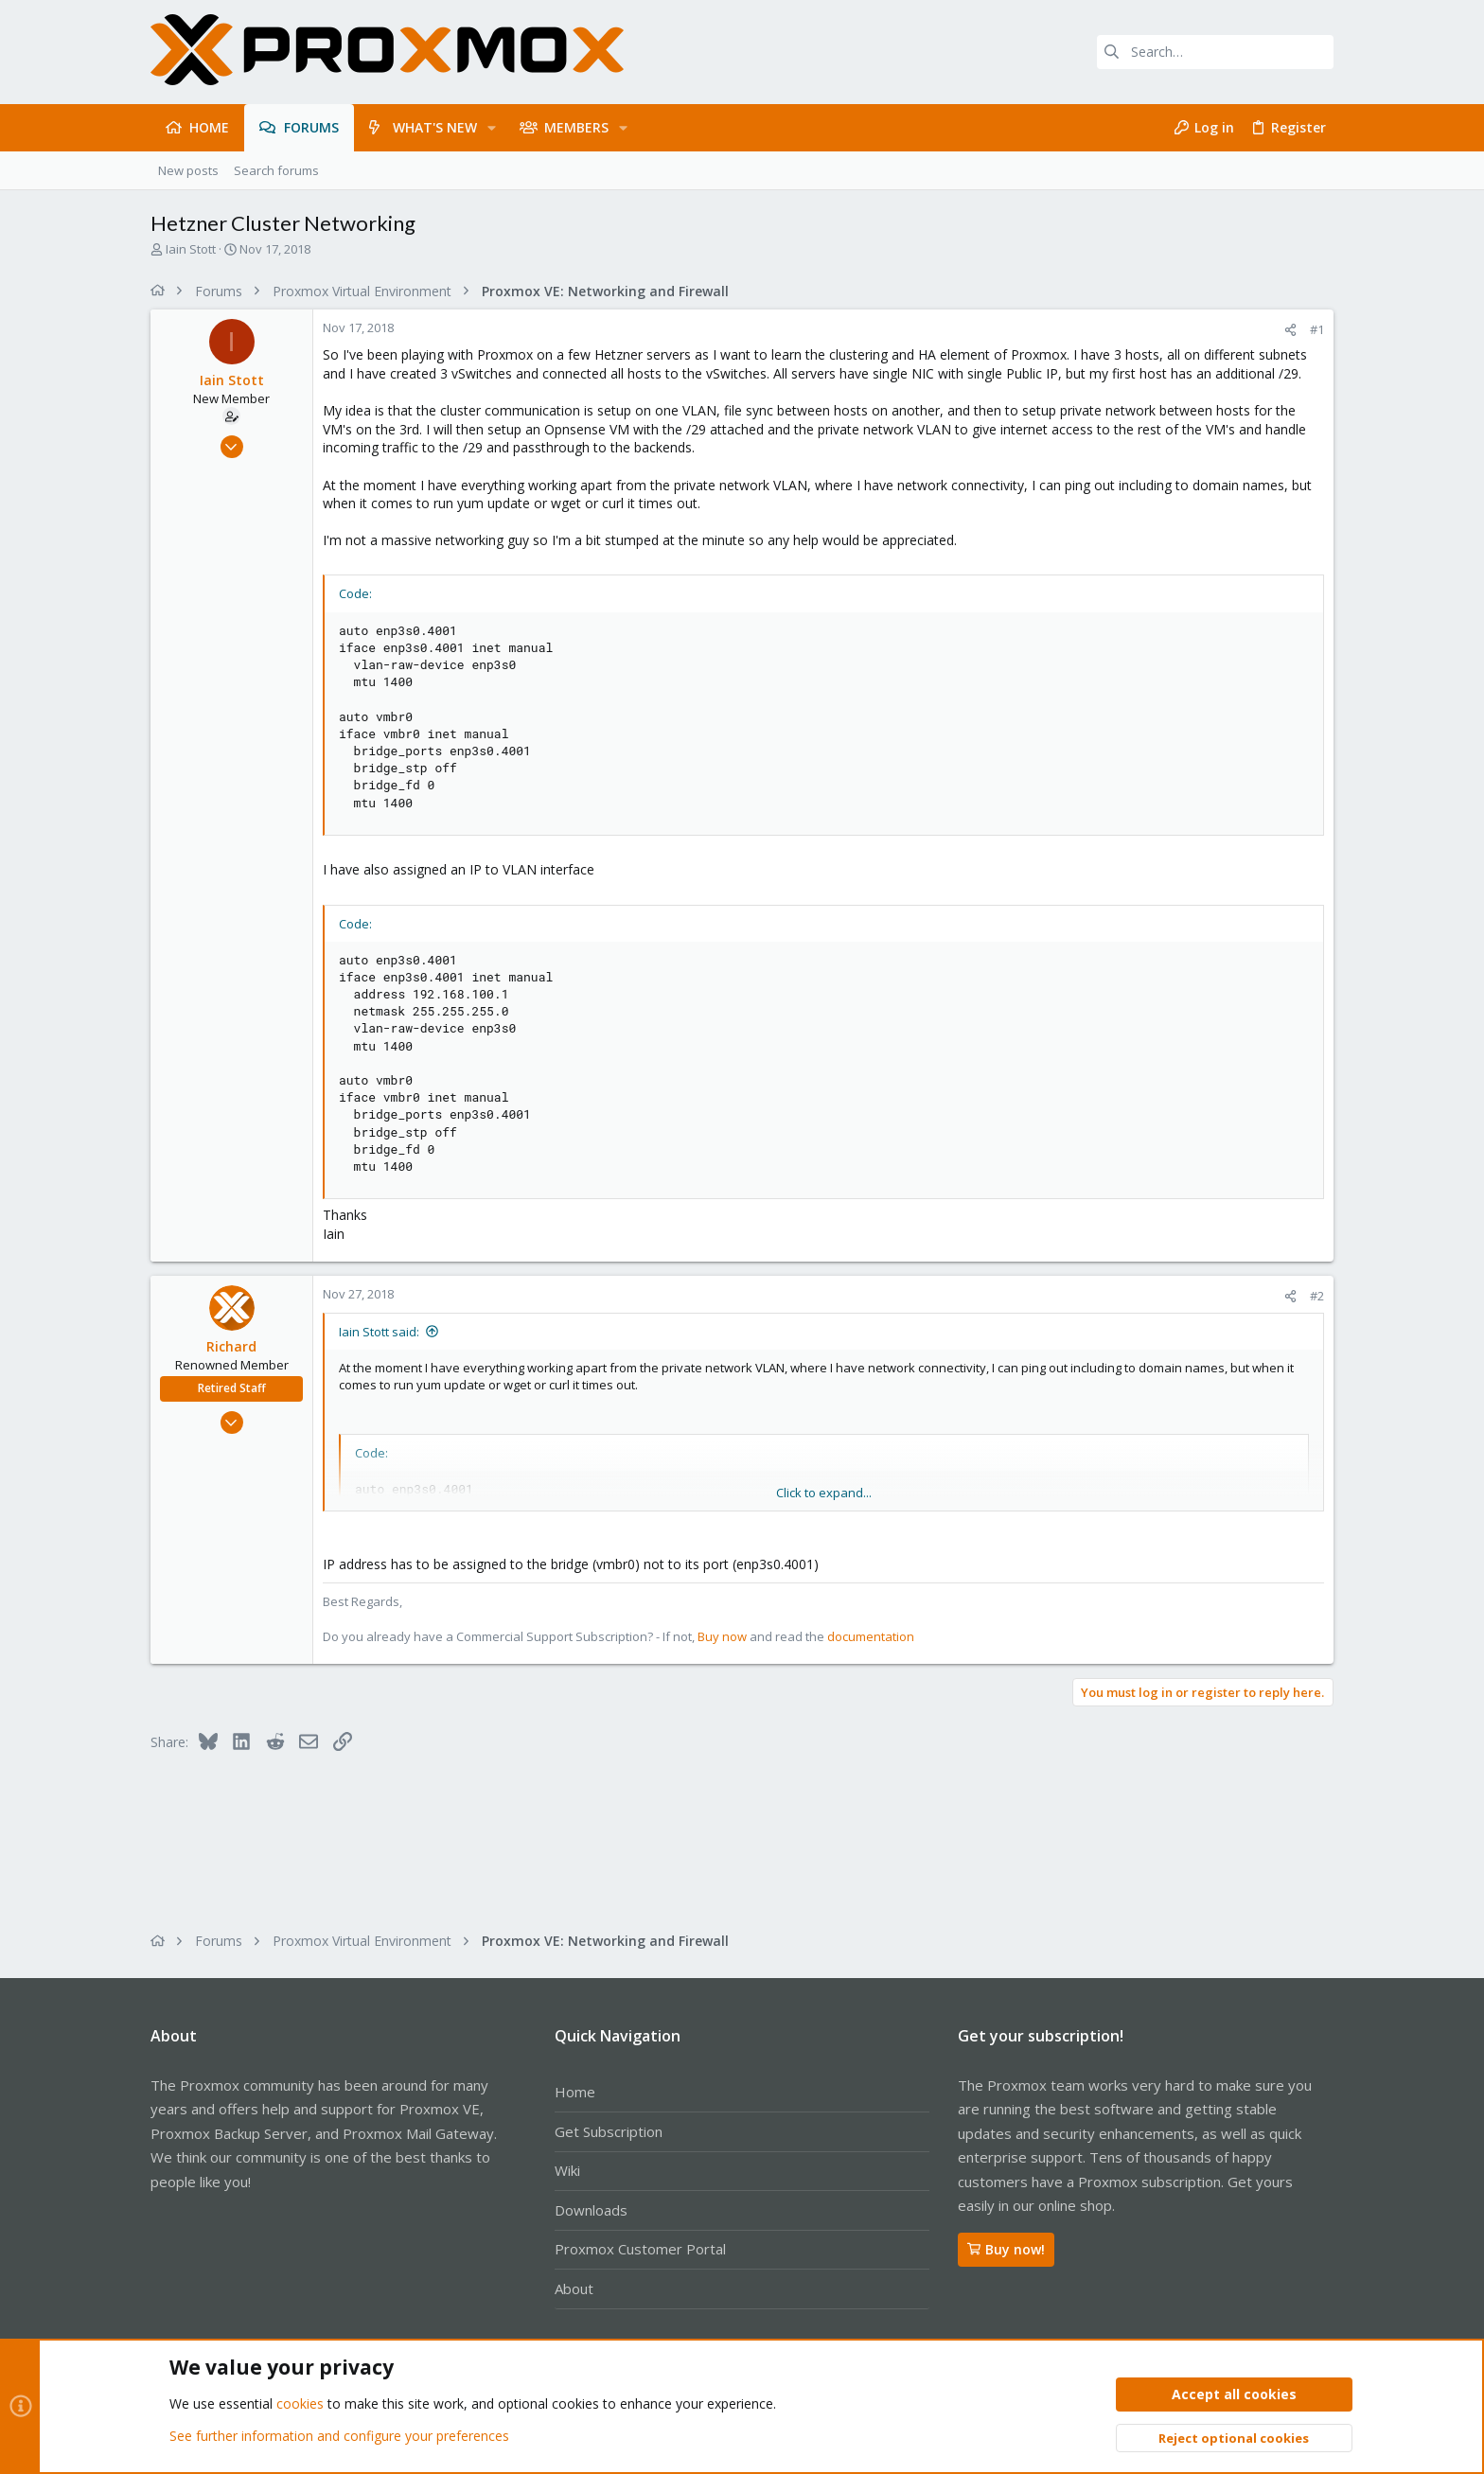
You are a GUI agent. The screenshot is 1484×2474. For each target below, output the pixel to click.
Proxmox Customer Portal (640, 2248)
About (574, 2288)
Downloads (591, 2209)
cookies (300, 2404)
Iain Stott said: (379, 1331)
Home (575, 2091)
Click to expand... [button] (824, 1492)
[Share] (1290, 330)
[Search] (1215, 52)
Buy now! (1006, 2249)
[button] (491, 128)
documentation (870, 1636)
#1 (1317, 329)
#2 (1317, 1295)
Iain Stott (191, 248)
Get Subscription (608, 2131)
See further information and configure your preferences (339, 2436)
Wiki (567, 2170)
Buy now (722, 1636)
